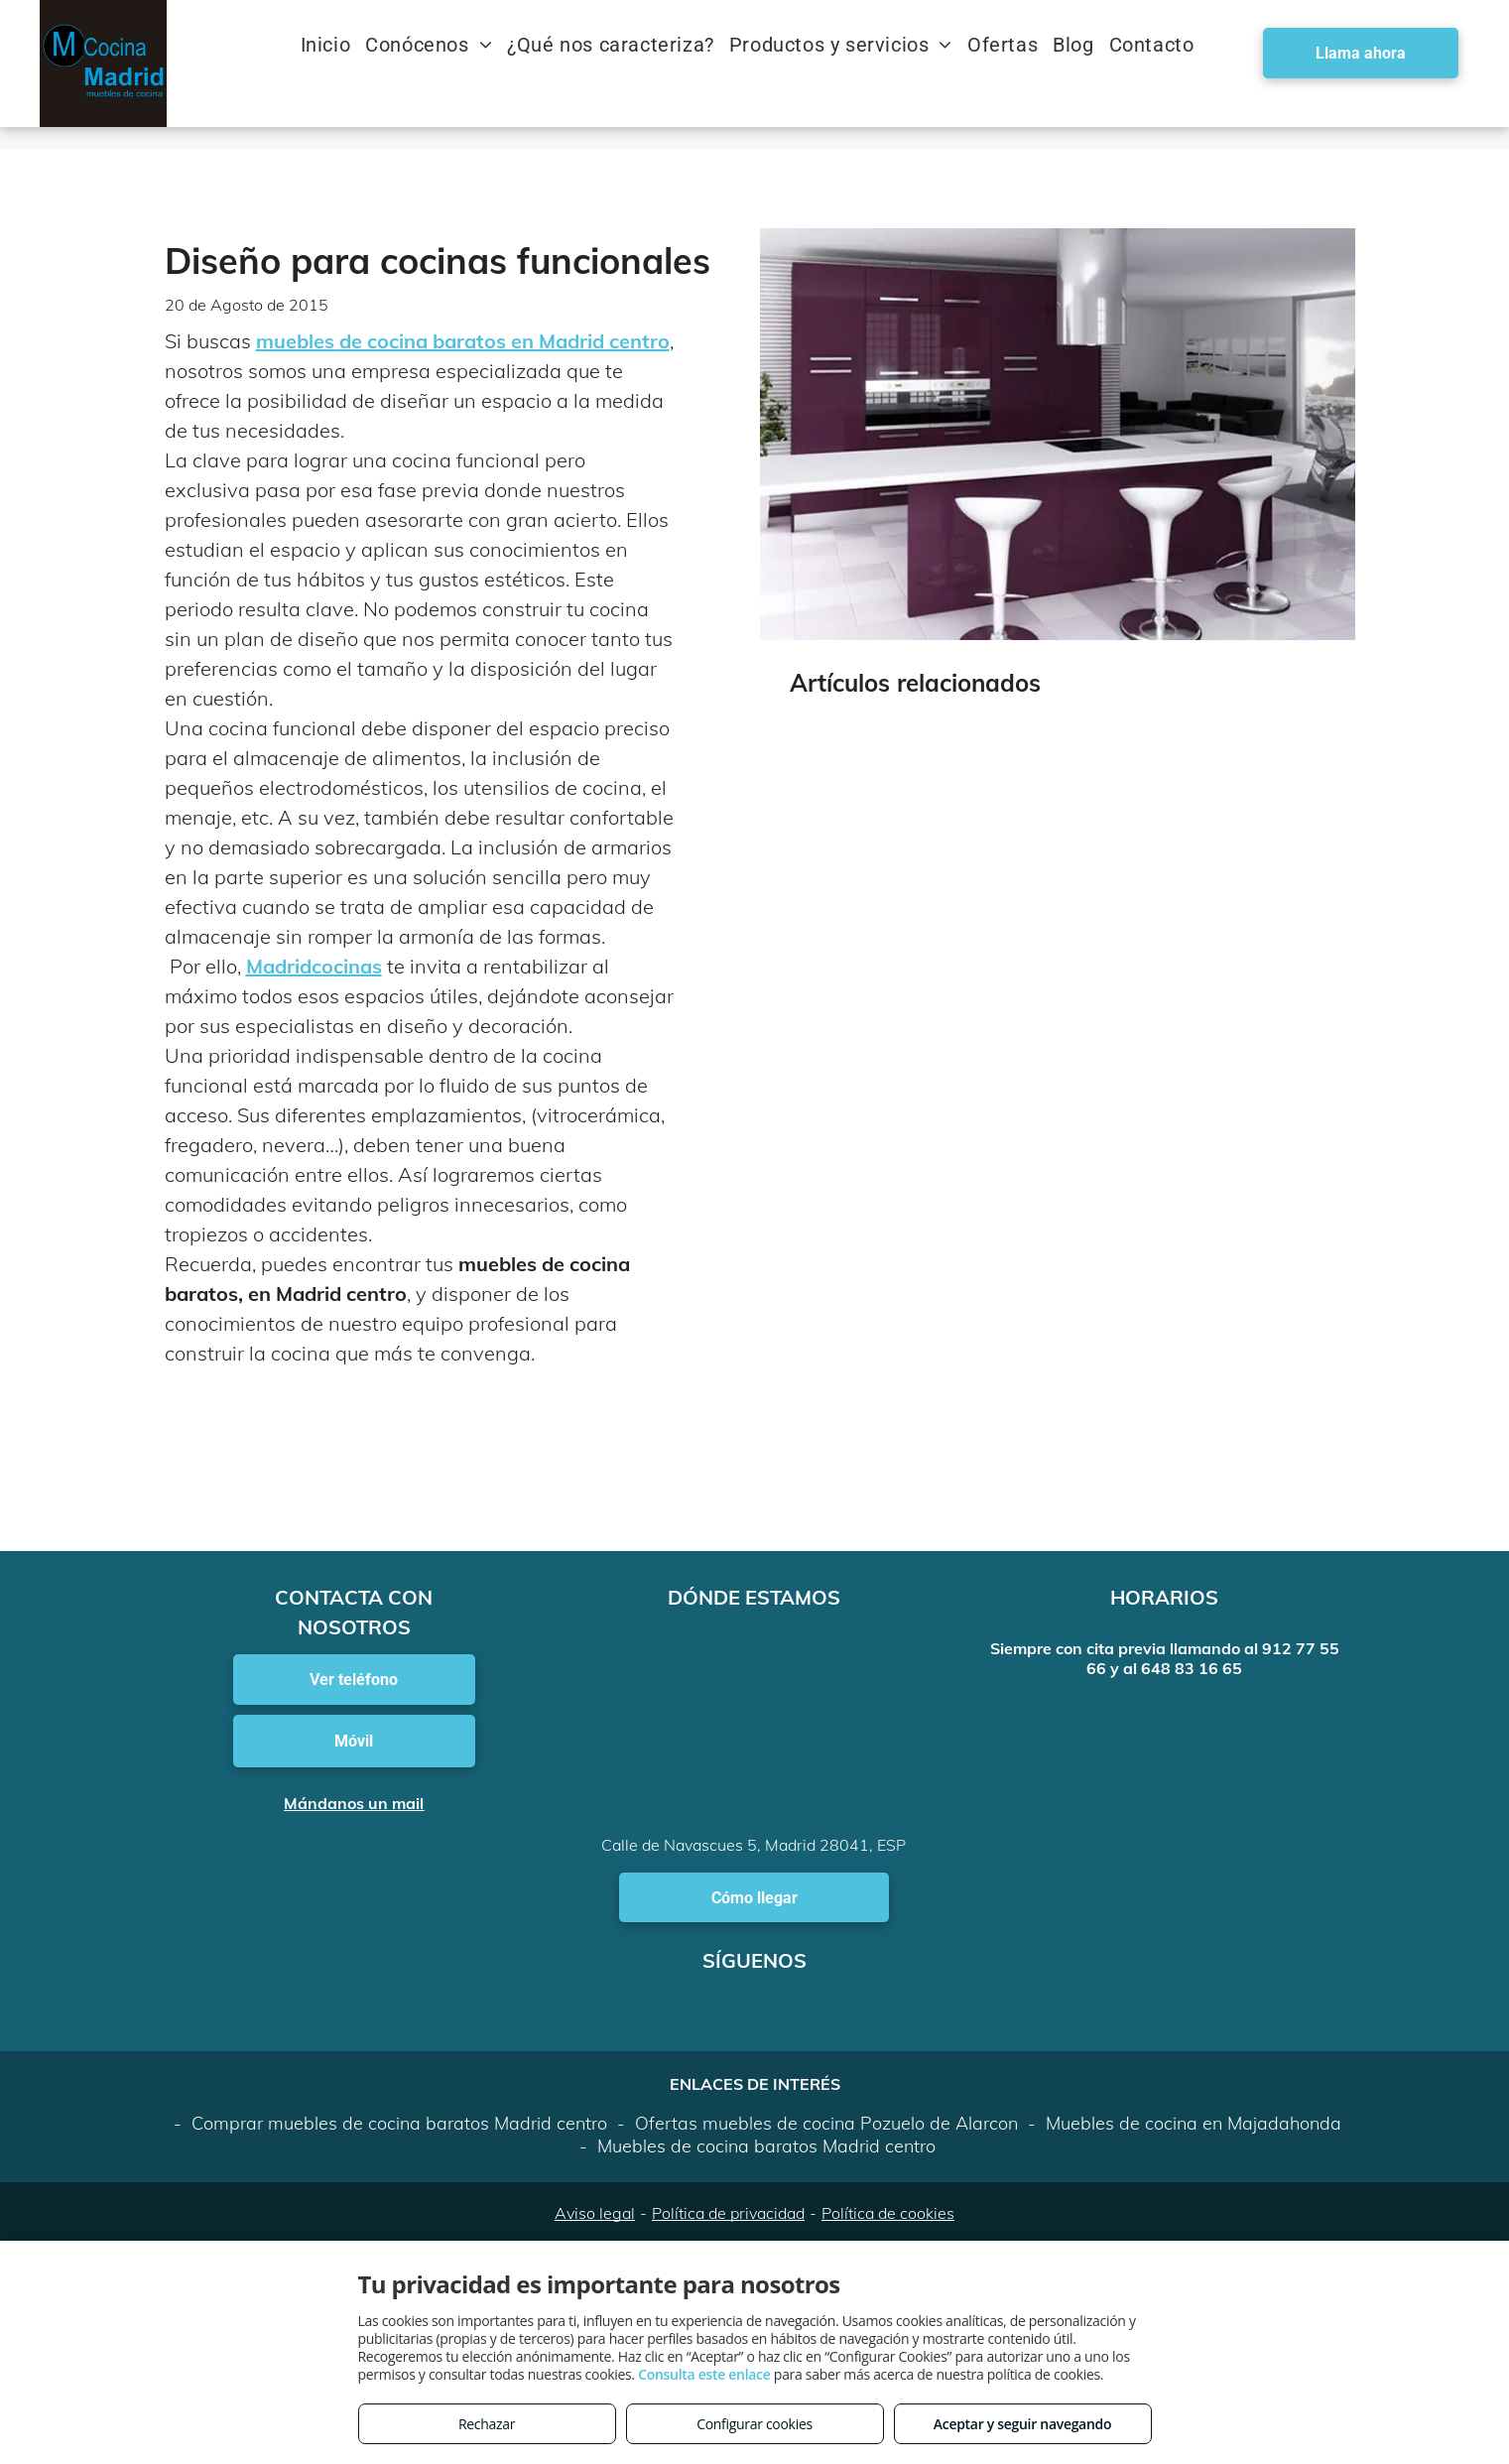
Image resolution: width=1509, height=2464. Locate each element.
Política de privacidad (728, 2213)
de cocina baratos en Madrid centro (504, 340)
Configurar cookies (754, 2423)
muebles (297, 340)
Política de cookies (887, 2213)
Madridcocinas (314, 966)
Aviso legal (595, 2213)
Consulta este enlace (704, 2374)
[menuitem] (333, 45)
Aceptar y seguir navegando (1022, 2423)
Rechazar (486, 2423)
